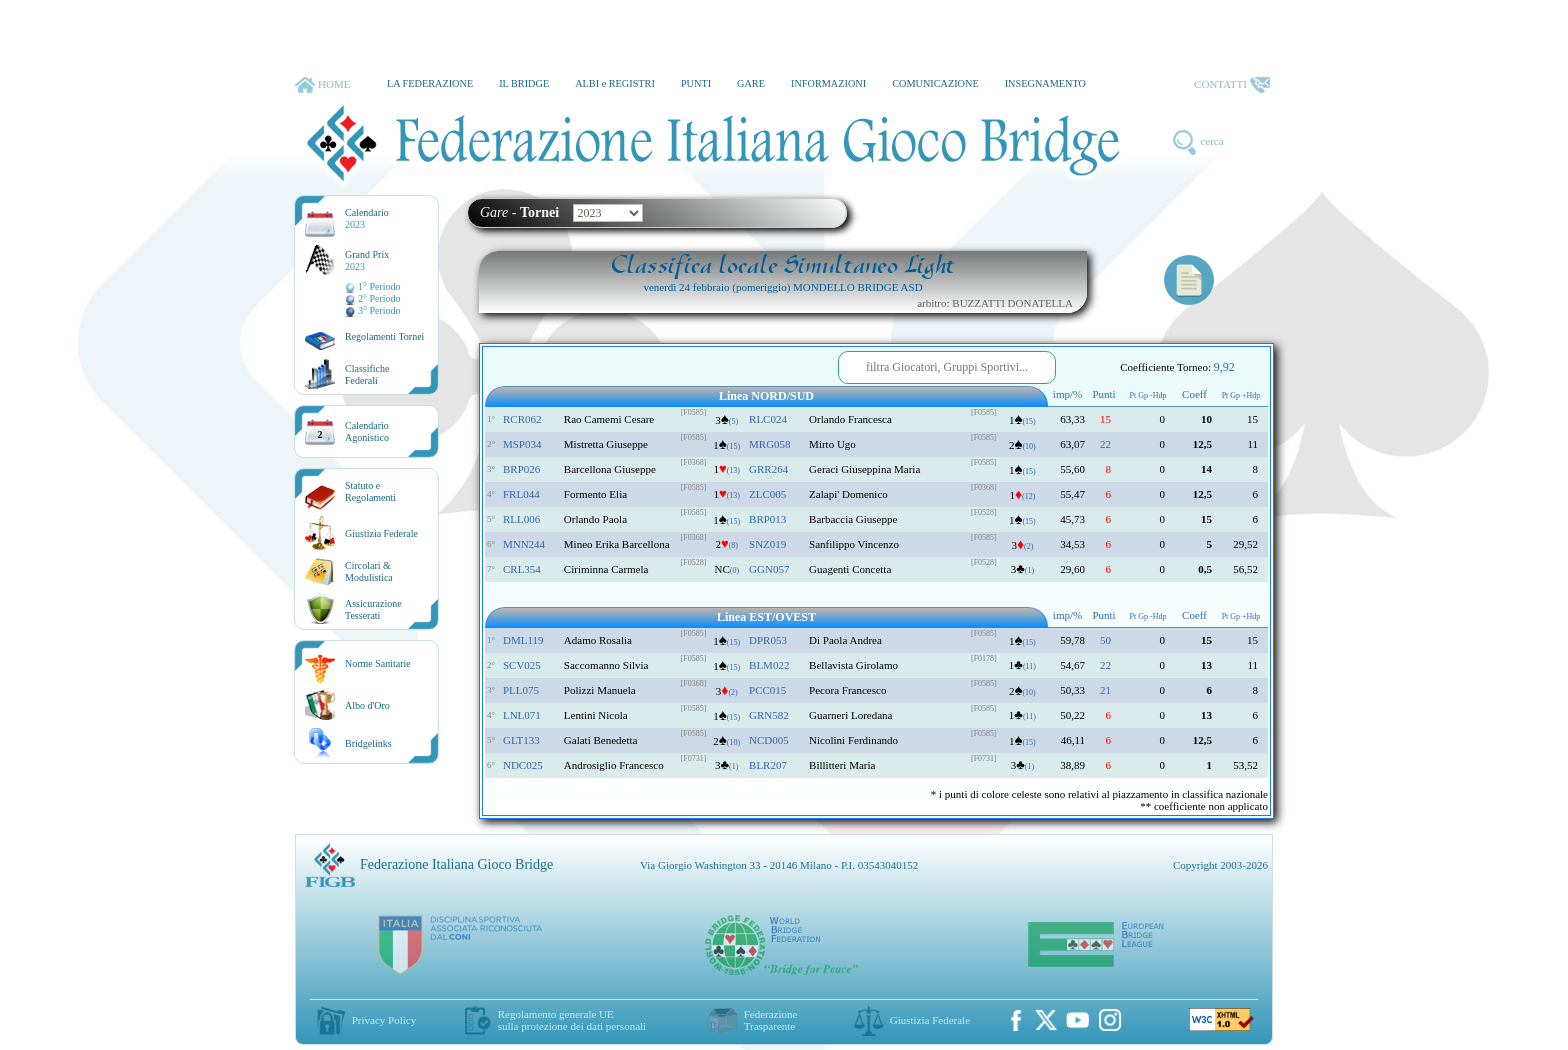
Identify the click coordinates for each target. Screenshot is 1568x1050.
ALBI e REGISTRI (615, 83)
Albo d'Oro (367, 705)
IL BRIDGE (524, 83)
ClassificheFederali (367, 374)
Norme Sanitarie (378, 663)
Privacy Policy (384, 1020)
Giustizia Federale (381, 533)
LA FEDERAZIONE (430, 83)
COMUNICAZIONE (935, 83)
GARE (751, 83)
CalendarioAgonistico (367, 431)
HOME (322, 85)
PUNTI (696, 83)
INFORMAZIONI (828, 83)
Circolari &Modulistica (369, 571)
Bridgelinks (368, 743)
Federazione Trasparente (771, 1020)
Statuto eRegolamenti (370, 491)
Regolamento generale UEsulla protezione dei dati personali (572, 1020)
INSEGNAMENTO (1045, 83)
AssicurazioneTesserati (373, 609)
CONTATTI (1232, 85)
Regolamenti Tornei (384, 336)
